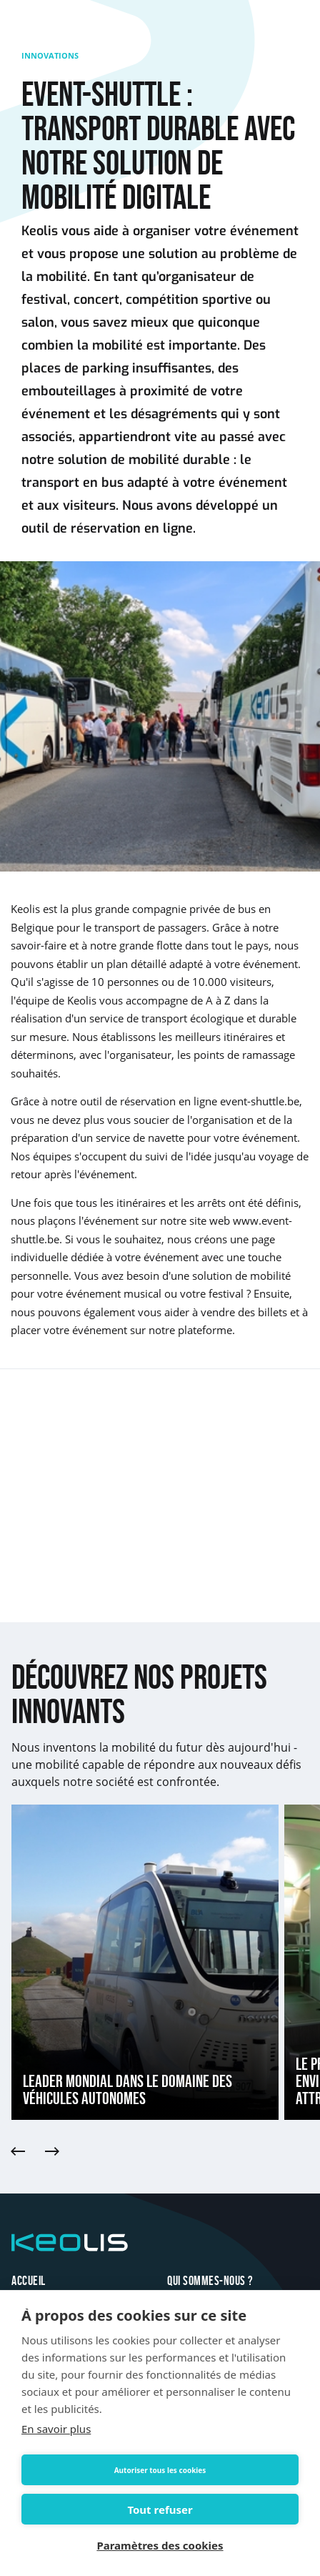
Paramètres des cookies (159, 2545)
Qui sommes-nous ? (210, 2281)
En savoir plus (56, 2429)
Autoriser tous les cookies (160, 2470)
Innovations (50, 55)
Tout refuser (159, 2509)
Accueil (28, 2281)
